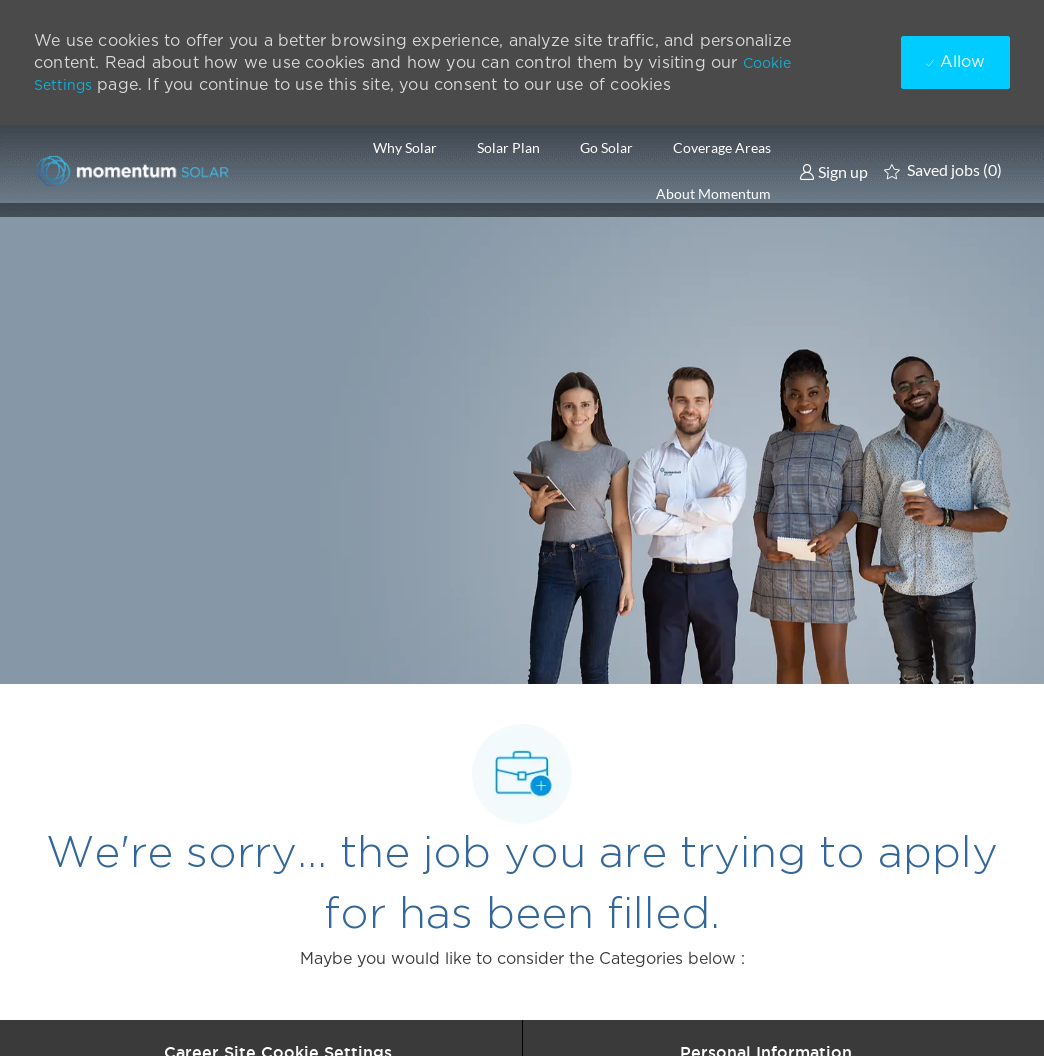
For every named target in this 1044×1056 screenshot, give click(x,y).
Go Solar (606, 148)
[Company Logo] (134, 170)
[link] (833, 171)
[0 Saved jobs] (943, 171)
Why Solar (405, 148)
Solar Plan (508, 148)
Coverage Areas (722, 148)
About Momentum (713, 194)
